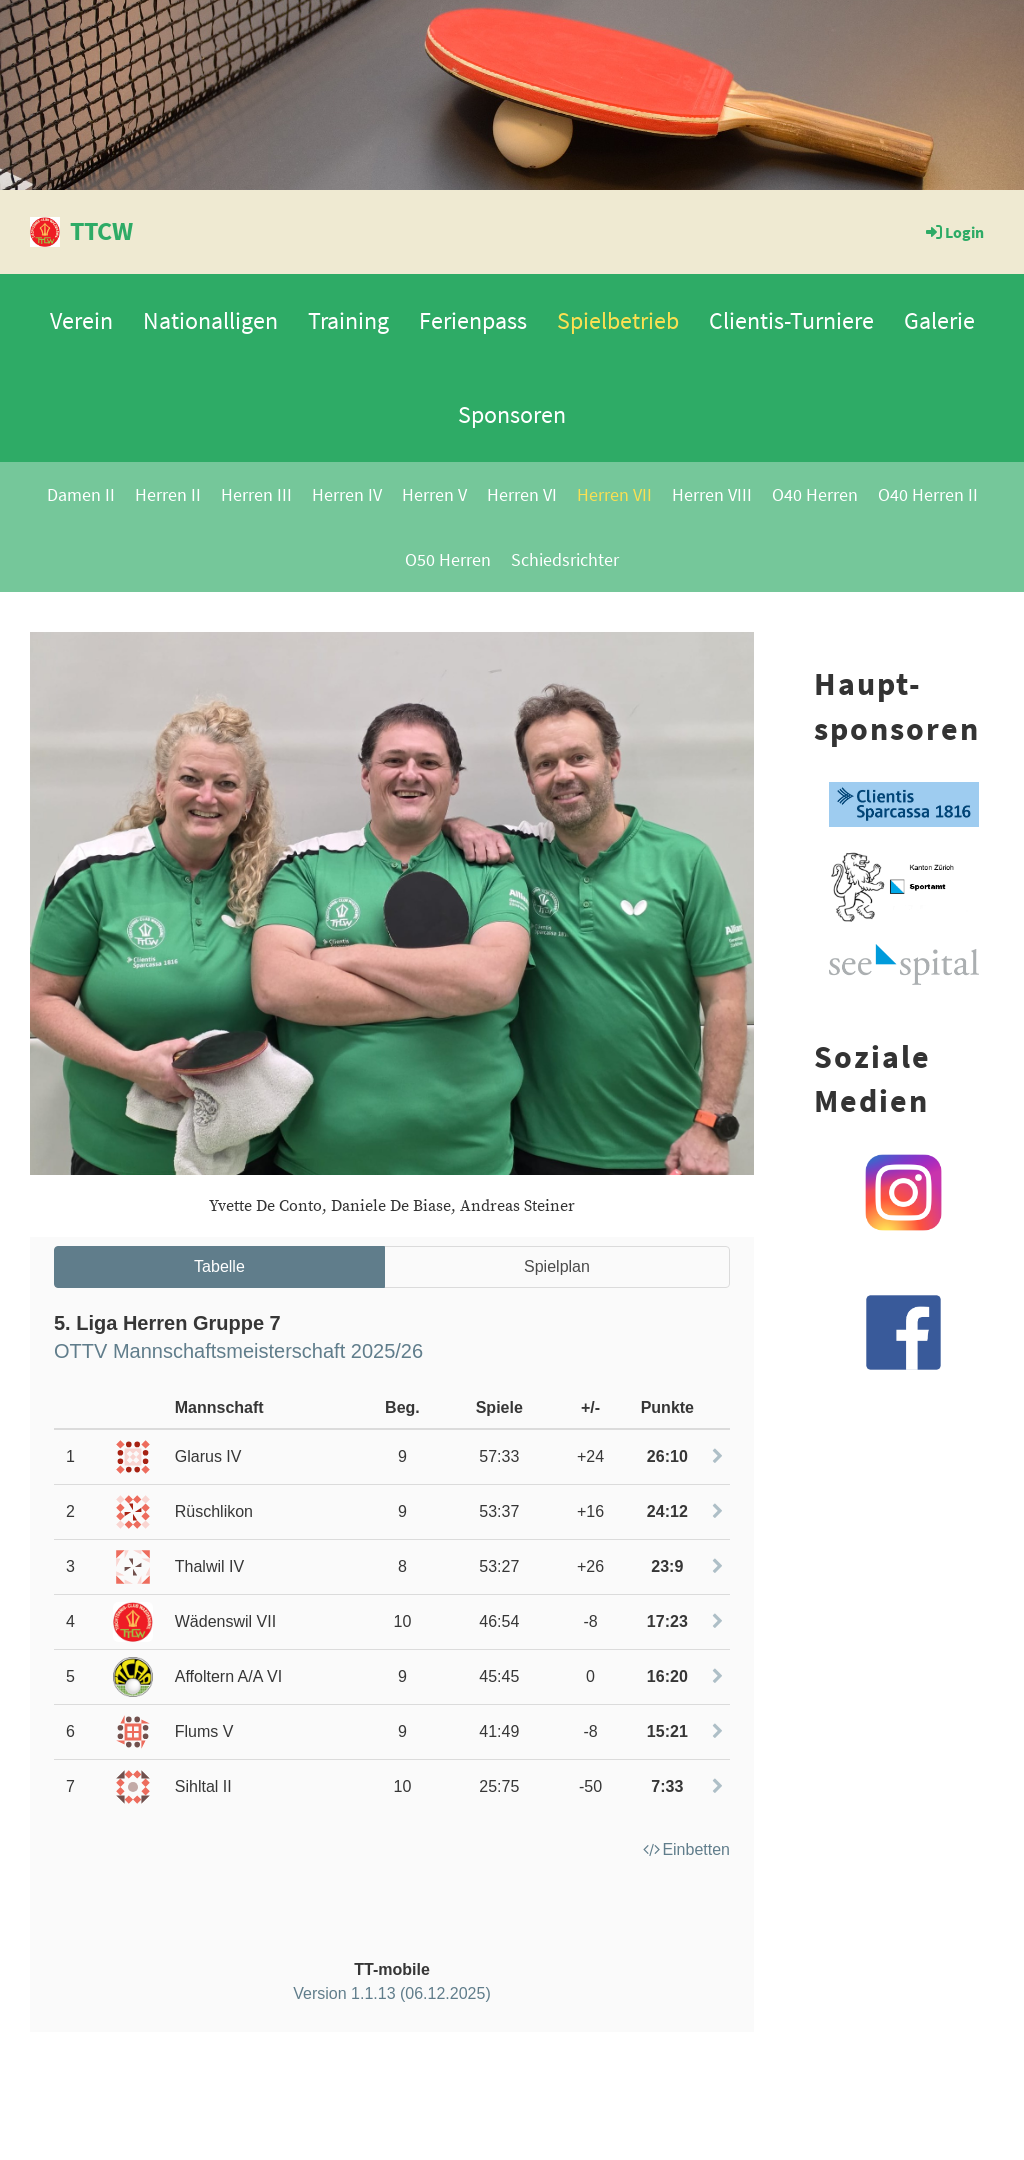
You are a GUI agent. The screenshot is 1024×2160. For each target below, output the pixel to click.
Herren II (168, 494)
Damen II (81, 494)
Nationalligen (210, 320)
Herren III (256, 494)
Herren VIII (712, 494)
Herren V (434, 494)
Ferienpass (473, 320)
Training (348, 320)
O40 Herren (815, 494)
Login (953, 232)
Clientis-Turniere (791, 320)
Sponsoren (512, 414)
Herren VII (614, 494)
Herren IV (347, 494)
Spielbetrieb (618, 320)
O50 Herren (448, 559)
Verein (81, 320)
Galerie (939, 320)
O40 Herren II (928, 494)
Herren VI (522, 494)
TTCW (101, 230)
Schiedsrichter (565, 559)
